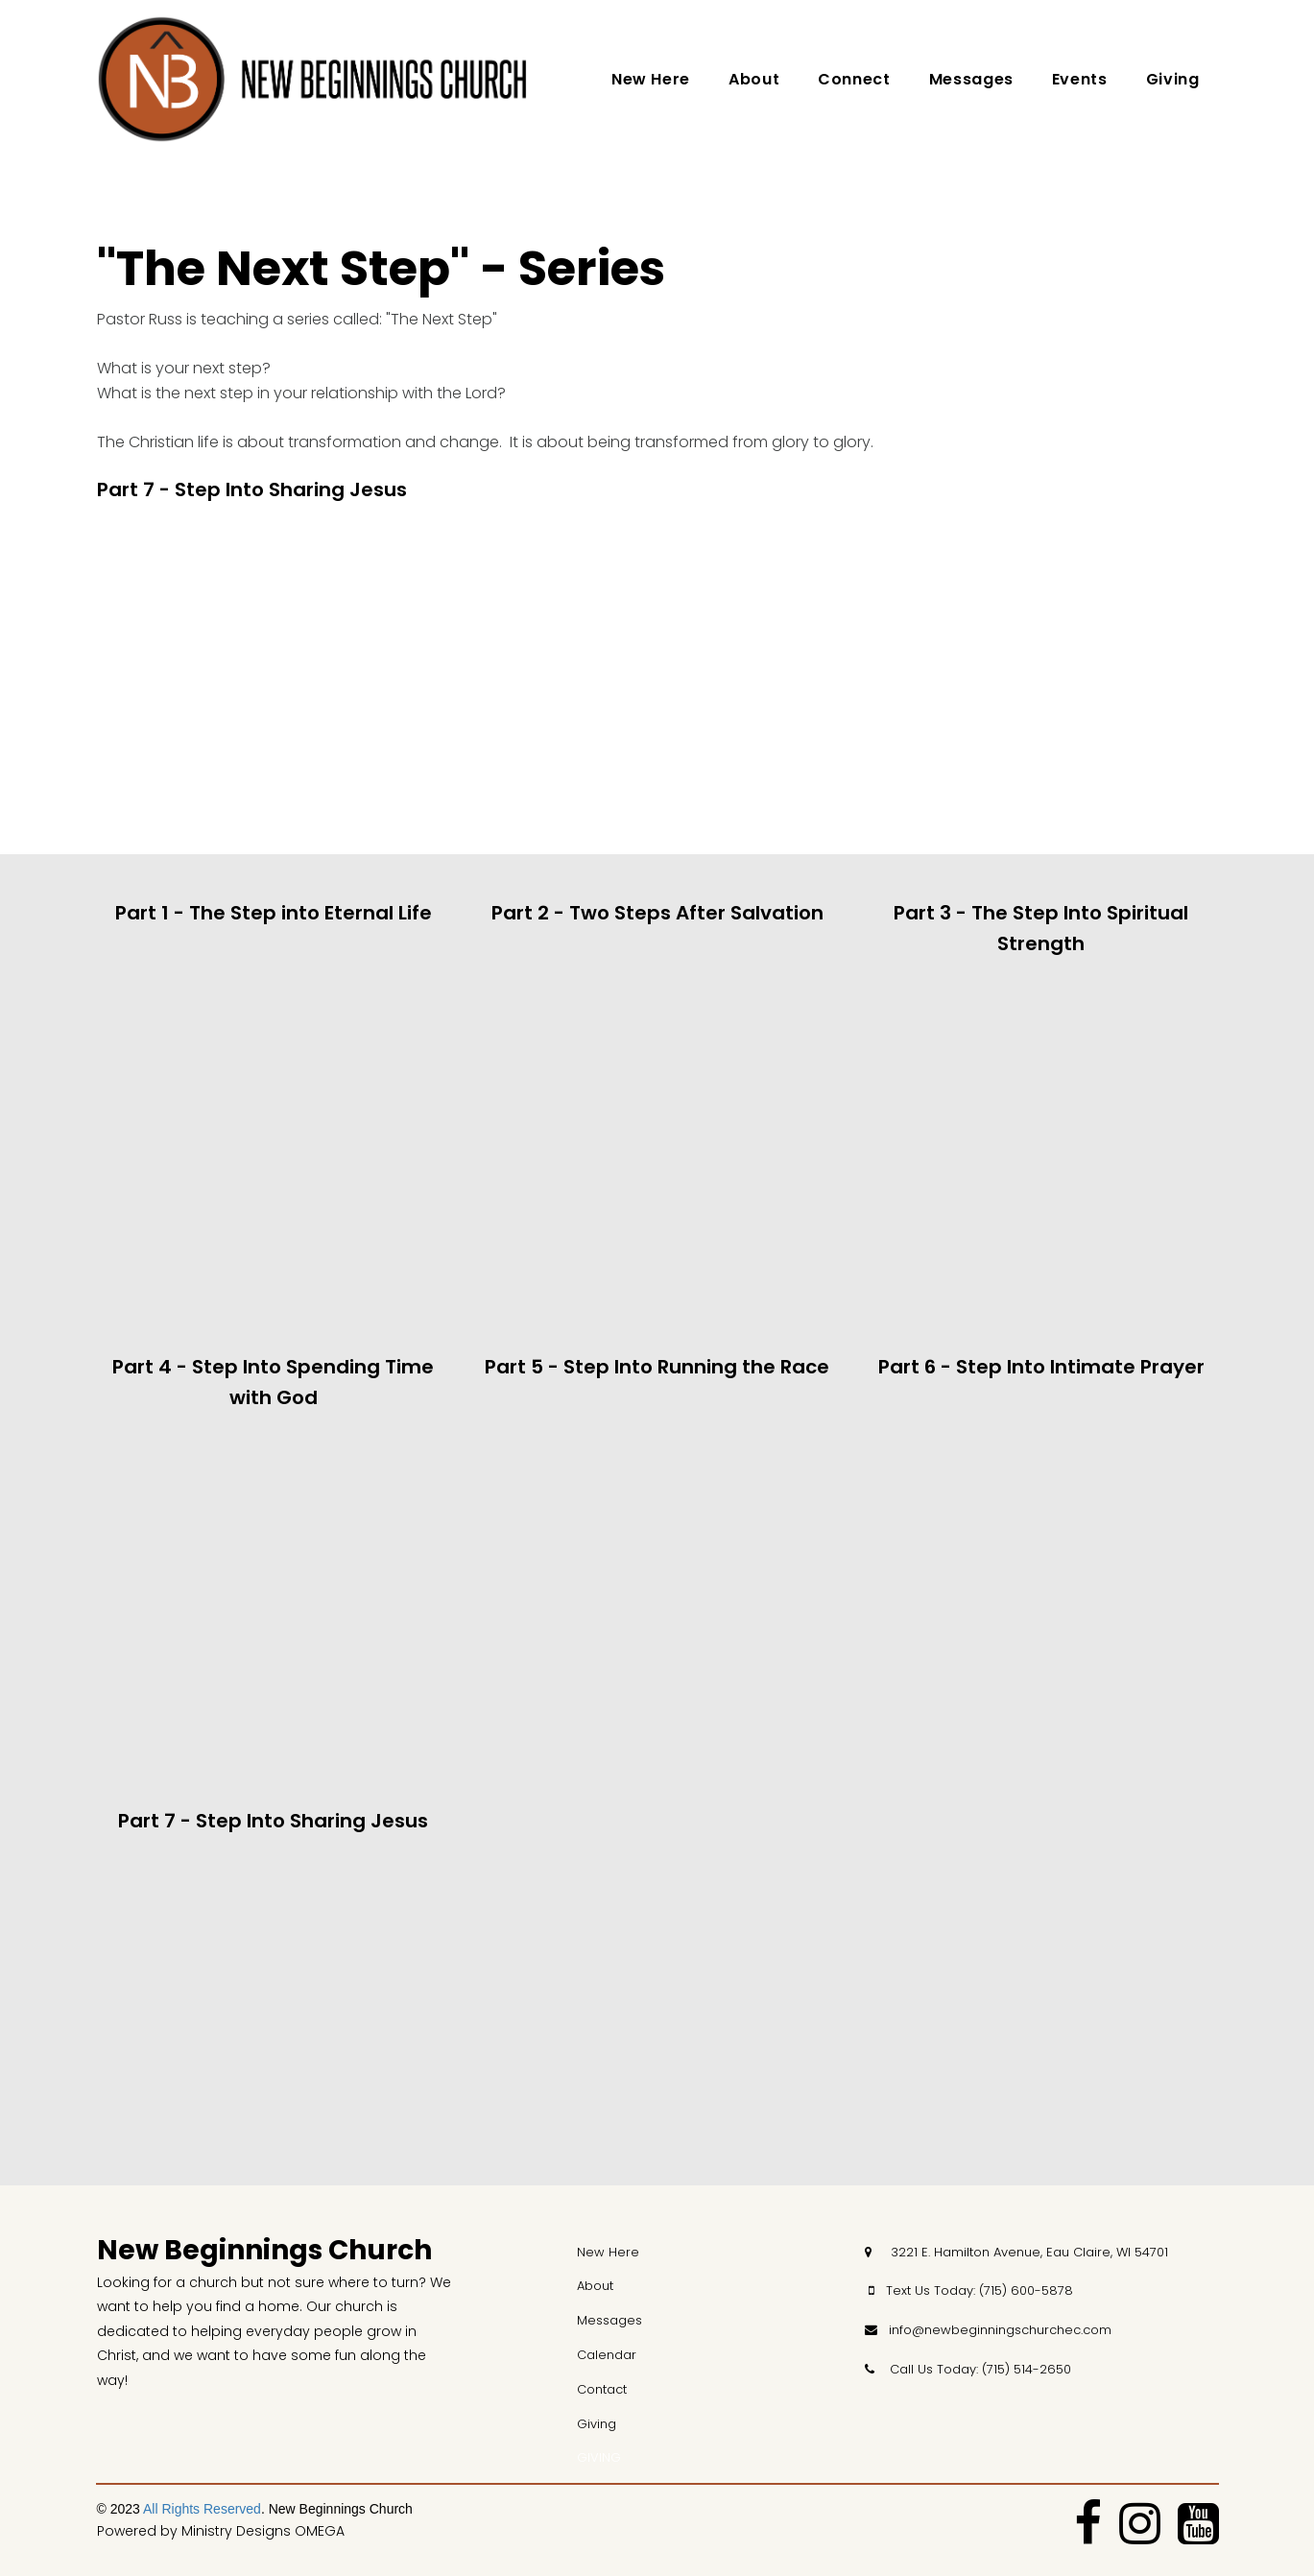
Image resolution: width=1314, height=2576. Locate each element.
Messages (971, 79)
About (754, 79)
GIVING (599, 2457)
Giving (1173, 79)
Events (1080, 79)
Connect (854, 79)
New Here (650, 79)
